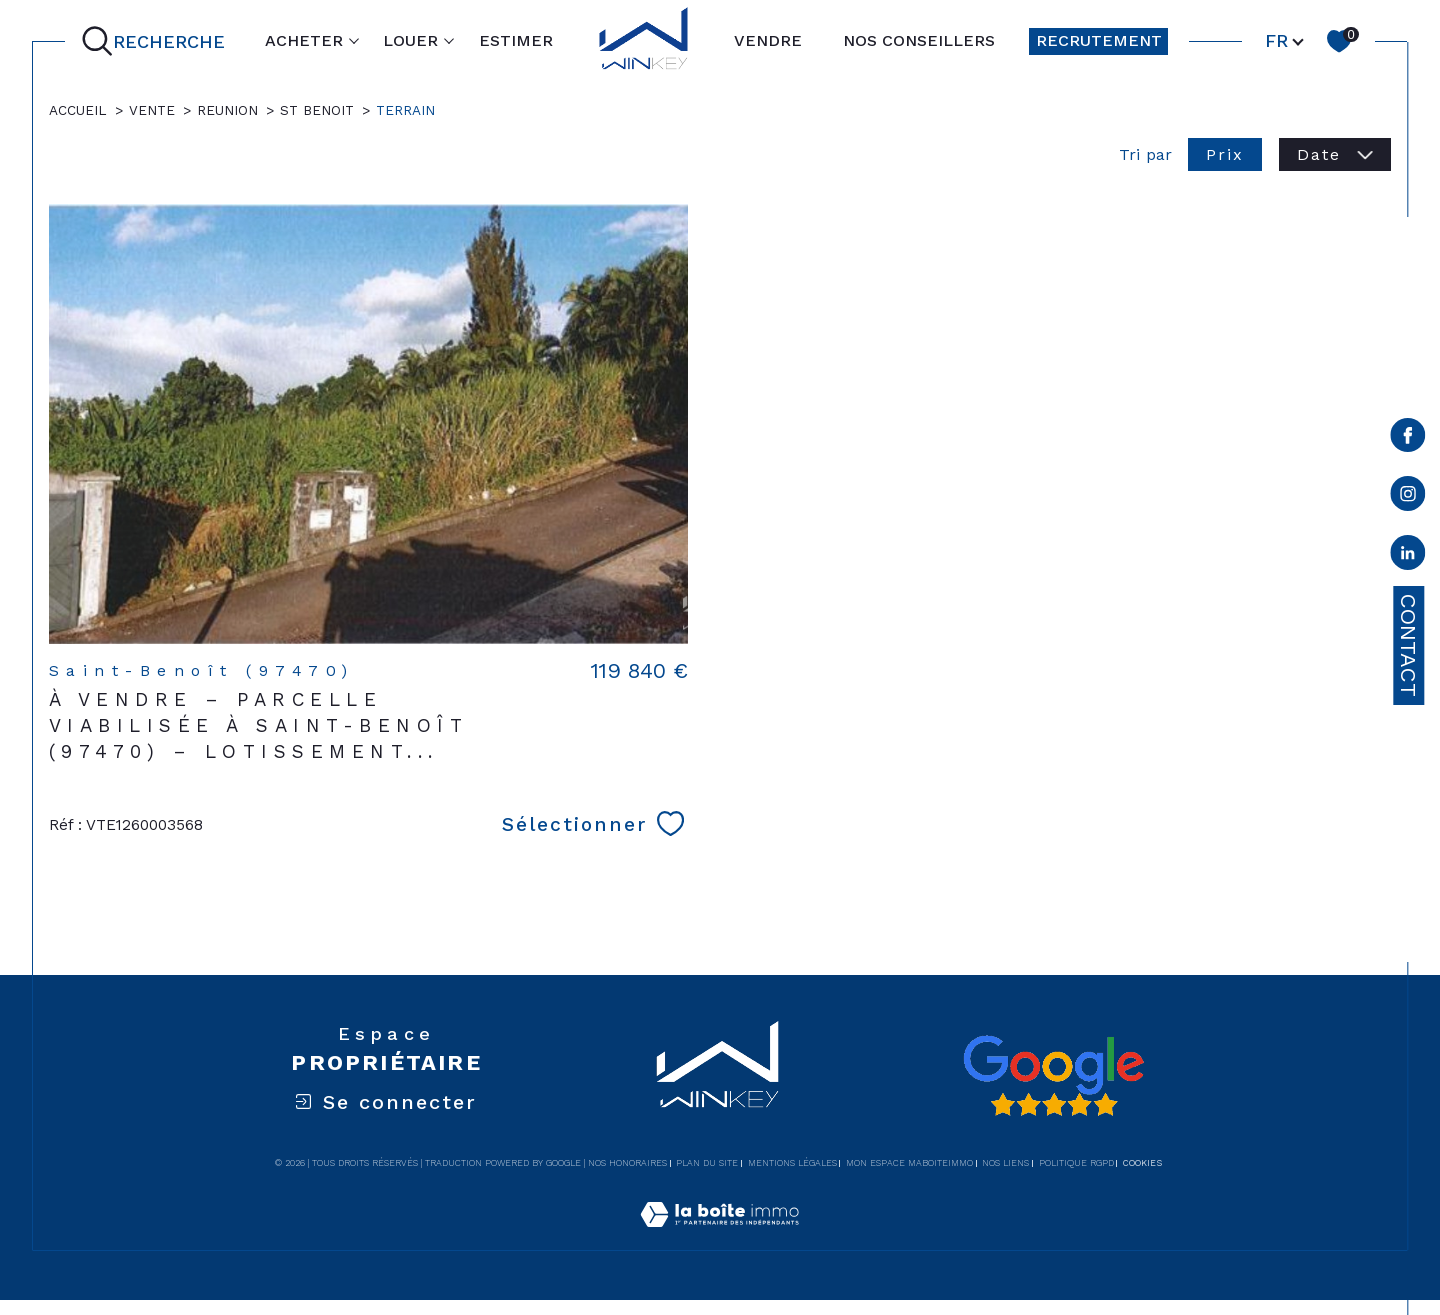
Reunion (227, 110)
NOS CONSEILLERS (919, 40)
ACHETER (304, 40)
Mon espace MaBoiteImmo (909, 1163)
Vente (152, 110)
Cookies (1142, 1163)
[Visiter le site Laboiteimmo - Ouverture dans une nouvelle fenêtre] (719, 1237)
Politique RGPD (1076, 1163)
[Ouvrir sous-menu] (354, 40)
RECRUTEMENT (1099, 40)
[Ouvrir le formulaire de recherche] (157, 41)
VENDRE (768, 40)
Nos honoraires (627, 1163)
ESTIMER (516, 40)
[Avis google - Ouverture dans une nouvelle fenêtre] (1053, 1076)
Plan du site (707, 1163)
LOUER (410, 40)
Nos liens (1005, 1163)
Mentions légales (792, 1163)
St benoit (317, 110)
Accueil (78, 110)
